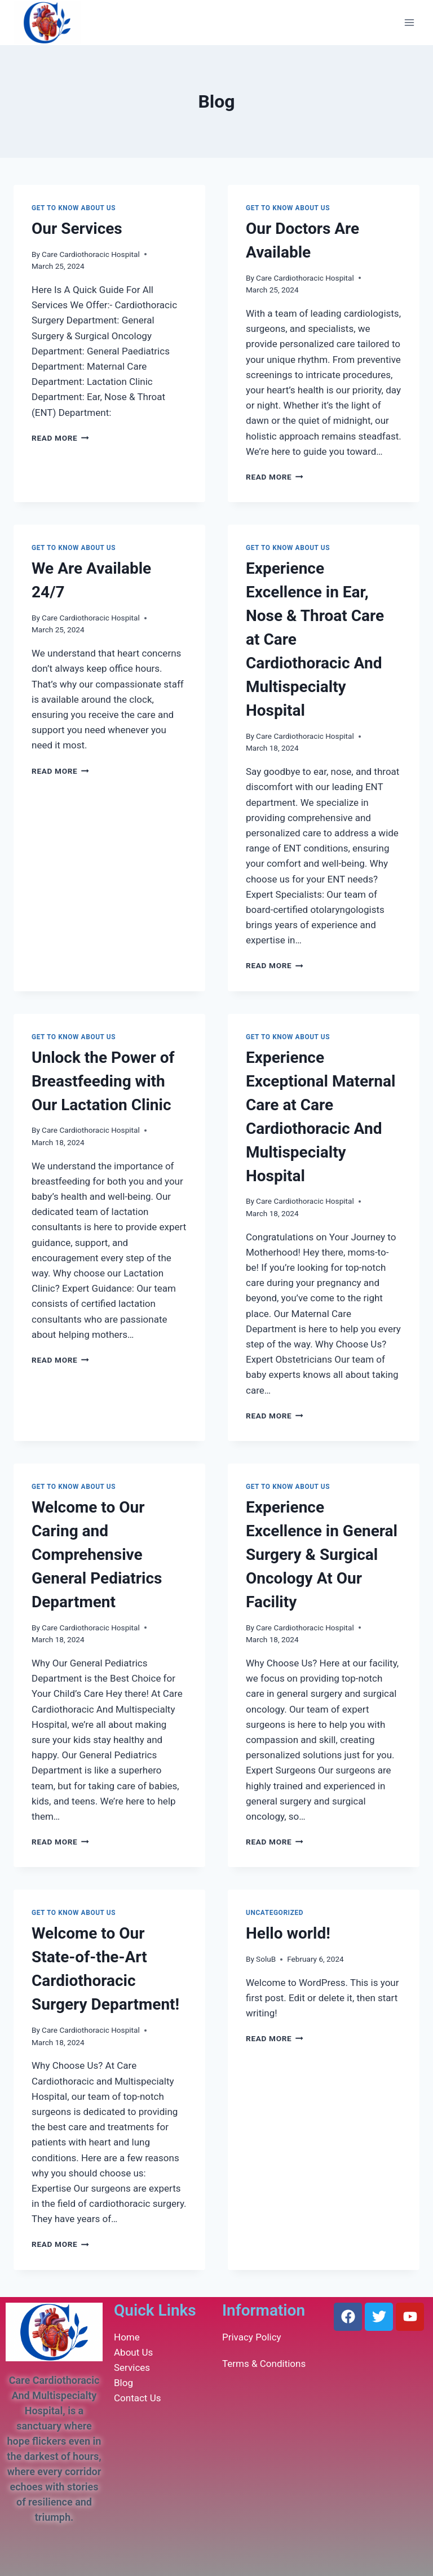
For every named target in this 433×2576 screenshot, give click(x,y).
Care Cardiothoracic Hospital (91, 254)
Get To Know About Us (74, 208)
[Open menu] (409, 22)
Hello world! (288, 1933)
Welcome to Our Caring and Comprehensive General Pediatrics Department (97, 1554)
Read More (60, 437)
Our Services (77, 228)
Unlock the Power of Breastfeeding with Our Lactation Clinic (103, 1081)
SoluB (266, 1958)
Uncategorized (274, 1913)
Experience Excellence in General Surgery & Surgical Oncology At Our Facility (321, 1554)
